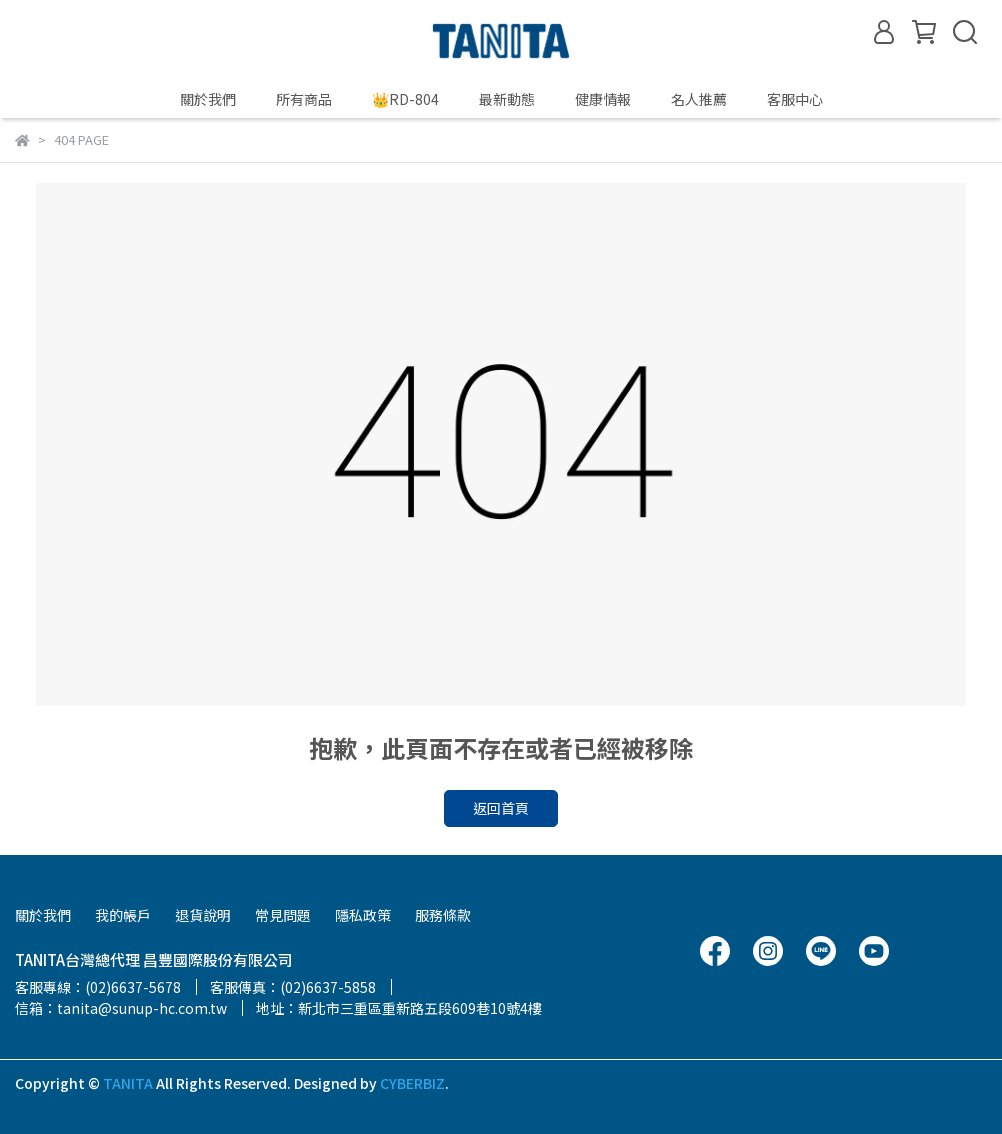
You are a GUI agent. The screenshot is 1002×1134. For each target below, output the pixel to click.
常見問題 (283, 915)
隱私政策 (363, 915)
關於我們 (208, 99)
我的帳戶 (123, 915)
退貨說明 (203, 915)
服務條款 (443, 915)
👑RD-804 (405, 99)
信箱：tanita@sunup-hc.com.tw (121, 1008)
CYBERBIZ (412, 1083)
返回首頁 (501, 808)
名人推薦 (699, 99)
